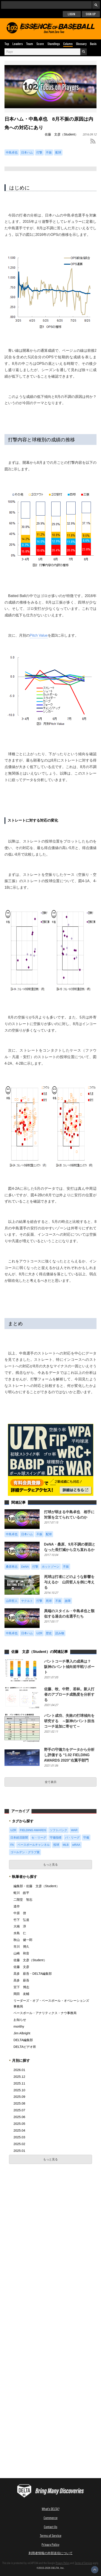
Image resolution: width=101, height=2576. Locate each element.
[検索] (43, 5)
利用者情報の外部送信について (51, 2553)
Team (29, 43)
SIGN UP (91, 14)
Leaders (17, 43)
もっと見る (50, 1864)
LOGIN (71, 14)
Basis (93, 43)
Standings (53, 43)
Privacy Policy (50, 2544)
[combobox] (42, 51)
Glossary (81, 43)
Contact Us (50, 2526)
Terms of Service (50, 2535)
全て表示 (50, 1782)
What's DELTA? (50, 2508)
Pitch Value (39, 635)
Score (40, 43)
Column (68, 43)
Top (6, 43)
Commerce (51, 2517)
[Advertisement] (50, 2218)
